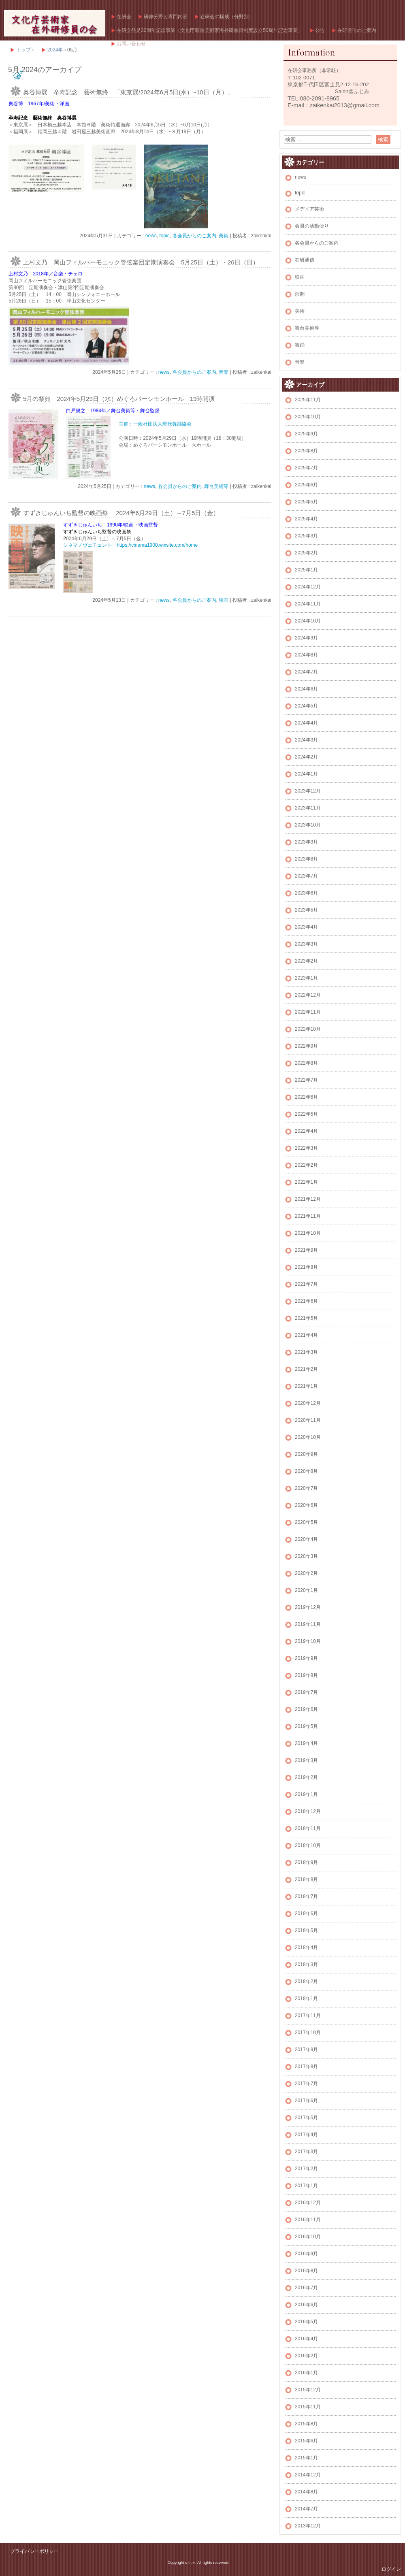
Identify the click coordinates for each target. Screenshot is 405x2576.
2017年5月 (306, 2117)
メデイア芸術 (309, 209)
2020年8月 (306, 1471)
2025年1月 (306, 570)
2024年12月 (308, 587)
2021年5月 (306, 1318)
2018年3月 (306, 1964)
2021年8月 (306, 1267)
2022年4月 (306, 1131)
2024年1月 (306, 774)
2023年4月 (306, 927)
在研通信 (304, 260)
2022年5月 (306, 1114)
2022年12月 (308, 995)
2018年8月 (306, 1879)
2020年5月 (306, 1522)
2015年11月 (308, 2407)
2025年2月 (306, 553)
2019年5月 (306, 1726)
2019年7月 (306, 1692)
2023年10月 (308, 825)
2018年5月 (306, 1930)
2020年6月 (306, 1505)
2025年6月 (306, 485)
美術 (223, 236)
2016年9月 (306, 2253)
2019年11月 (308, 1624)
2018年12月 (308, 1811)
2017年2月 (306, 2168)
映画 (223, 600)
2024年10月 (308, 621)
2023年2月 (306, 961)
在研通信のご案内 (356, 30)
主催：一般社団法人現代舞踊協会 (155, 424)
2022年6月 (306, 1097)
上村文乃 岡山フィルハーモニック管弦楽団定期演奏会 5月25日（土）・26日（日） (141, 262)
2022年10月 (308, 1029)
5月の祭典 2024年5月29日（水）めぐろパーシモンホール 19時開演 (119, 398)
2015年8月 (306, 2424)
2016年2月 (306, 2356)
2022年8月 (306, 1063)
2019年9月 (306, 1658)
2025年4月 (306, 519)
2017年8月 (306, 2066)
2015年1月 (306, 2458)
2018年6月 (306, 1913)
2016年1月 (306, 2373)
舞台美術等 (216, 486)
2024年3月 (306, 740)
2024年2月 (306, 757)
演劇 (300, 294)
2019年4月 (306, 1743)
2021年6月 (306, 1301)
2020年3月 (306, 1556)
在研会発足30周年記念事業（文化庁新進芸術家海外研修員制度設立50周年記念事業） (210, 30)
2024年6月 (306, 689)
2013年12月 (308, 2526)
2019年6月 (306, 1709)
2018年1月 (306, 1998)
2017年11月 (308, 2015)
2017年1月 (306, 2185)
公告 (320, 30)
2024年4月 (306, 723)
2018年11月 (308, 1828)
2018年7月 (306, 1896)
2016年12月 (308, 2202)
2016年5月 (306, 2322)
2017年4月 (306, 2134)
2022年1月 (306, 1182)
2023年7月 (306, 876)
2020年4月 (306, 1539)
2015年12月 (308, 2390)
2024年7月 (306, 672)
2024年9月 (306, 638)
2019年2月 (306, 1777)
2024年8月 (306, 655)
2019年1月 (306, 1794)
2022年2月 (306, 1165)
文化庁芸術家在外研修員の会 (54, 23)
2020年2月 (306, 1573)
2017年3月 (306, 2151)
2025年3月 (306, 536)
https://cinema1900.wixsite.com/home (157, 545)
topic (164, 236)
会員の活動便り (312, 226)
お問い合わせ (131, 44)
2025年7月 (306, 468)
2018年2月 (306, 1981)
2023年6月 (306, 893)
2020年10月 (308, 1437)
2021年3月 (306, 1352)
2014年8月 (306, 2492)
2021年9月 (306, 1250)
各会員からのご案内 (194, 236)
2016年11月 (308, 2219)
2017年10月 (308, 2032)
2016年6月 (306, 2305)
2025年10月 (308, 417)
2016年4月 (306, 2339)
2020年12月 (308, 1403)
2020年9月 (306, 1454)
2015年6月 (306, 2441)
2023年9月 (306, 842)
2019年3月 (306, 1760)
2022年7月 (306, 1080)
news (151, 236)
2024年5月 (306, 706)
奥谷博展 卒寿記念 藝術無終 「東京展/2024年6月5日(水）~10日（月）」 (128, 92)
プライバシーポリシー (34, 2551)
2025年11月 (308, 400)
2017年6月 (306, 2100)
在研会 (124, 16)
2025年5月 (306, 502)
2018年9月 (306, 1862)
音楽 (223, 372)
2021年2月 (306, 1369)
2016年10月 (308, 2236)
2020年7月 (306, 1488)
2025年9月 (306, 434)
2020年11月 (308, 1420)
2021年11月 (308, 1216)
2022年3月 (306, 1148)
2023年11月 (308, 808)
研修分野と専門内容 (166, 16)
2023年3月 (306, 944)
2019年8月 (306, 1675)
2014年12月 (308, 2475)
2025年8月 (306, 451)
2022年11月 (308, 1012)
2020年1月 (306, 1590)
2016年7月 (306, 2287)
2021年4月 (306, 1335)
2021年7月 (306, 1284)
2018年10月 (308, 1845)
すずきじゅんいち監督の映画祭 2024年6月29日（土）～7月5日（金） (121, 512)
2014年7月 (306, 2509)
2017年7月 (306, 2083)
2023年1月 (306, 978)
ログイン (391, 2569)
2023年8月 (306, 859)
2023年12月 (308, 791)
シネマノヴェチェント (87, 545)
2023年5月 (306, 910)
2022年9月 (306, 1046)
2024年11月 (308, 604)
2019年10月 (308, 1641)
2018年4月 (306, 1947)
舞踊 (300, 345)
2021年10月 (308, 1233)
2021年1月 (306, 1386)
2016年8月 (306, 2270)
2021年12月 (308, 1199)
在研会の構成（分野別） (227, 16)
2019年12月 (308, 1607)
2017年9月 (306, 2049)
